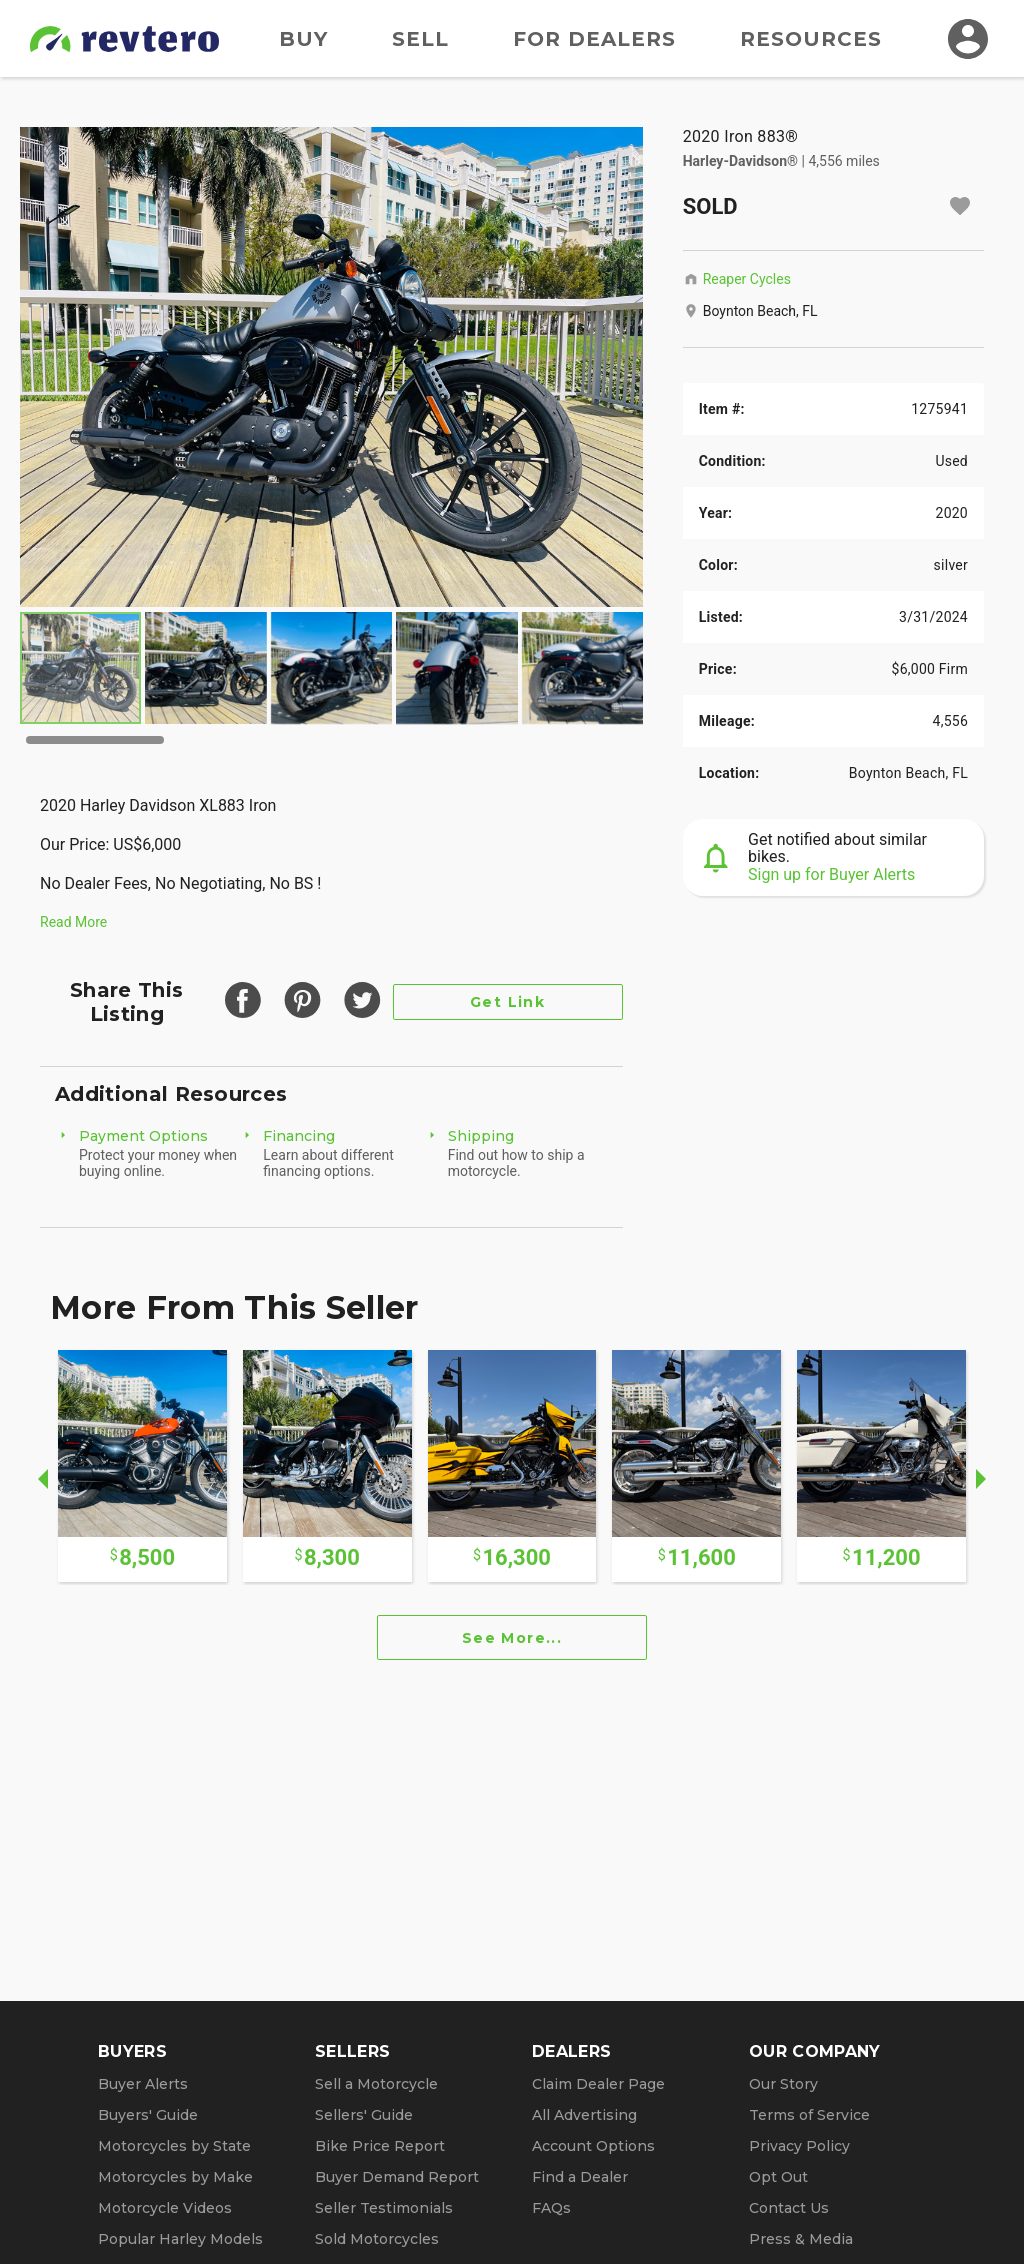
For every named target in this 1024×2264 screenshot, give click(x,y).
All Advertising (584, 2115)
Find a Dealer (580, 2177)
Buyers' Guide (148, 2115)
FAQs (551, 2208)
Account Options (593, 2146)
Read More (73, 922)
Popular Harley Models (180, 2239)
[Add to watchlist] (960, 206)
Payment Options (143, 1136)
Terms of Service (809, 2115)
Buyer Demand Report (397, 2177)
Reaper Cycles (747, 279)
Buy (303, 39)
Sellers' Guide (364, 2115)
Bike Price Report (380, 2146)
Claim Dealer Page (598, 2084)
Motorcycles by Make (175, 2177)
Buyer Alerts (143, 2084)
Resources (811, 39)
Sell (420, 39)
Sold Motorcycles (377, 2239)
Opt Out (778, 2177)
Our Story (783, 2084)
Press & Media (801, 2239)
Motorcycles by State (174, 2146)
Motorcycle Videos (165, 2208)
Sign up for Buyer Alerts (831, 874)
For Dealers (594, 39)
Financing (299, 1136)
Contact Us (789, 2208)
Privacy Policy (799, 2146)
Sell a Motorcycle (376, 2084)
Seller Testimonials (384, 2208)
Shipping (481, 1136)
